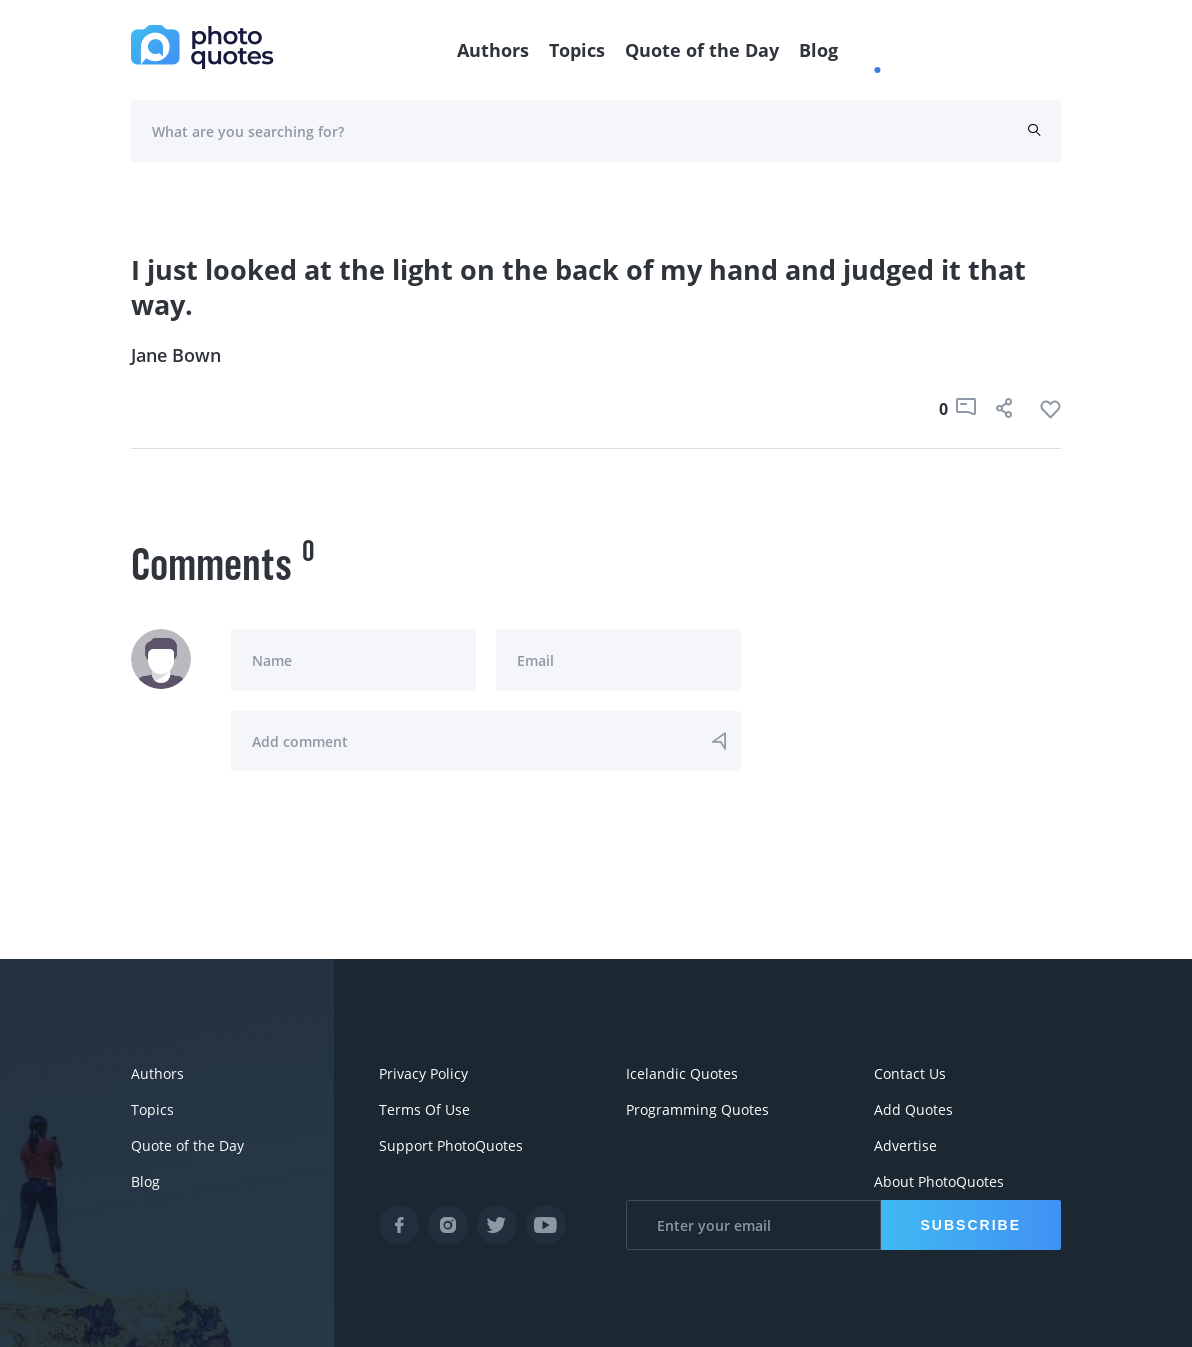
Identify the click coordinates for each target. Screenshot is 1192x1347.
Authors (493, 50)
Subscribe (971, 1225)
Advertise (905, 1145)
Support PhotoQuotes (451, 1145)
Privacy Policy (423, 1073)
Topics (577, 50)
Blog (818, 50)
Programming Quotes (697, 1109)
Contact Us (910, 1073)
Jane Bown (176, 355)
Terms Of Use (424, 1109)
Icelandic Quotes (682, 1073)
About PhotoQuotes (939, 1181)
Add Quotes (913, 1109)
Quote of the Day (702, 50)
